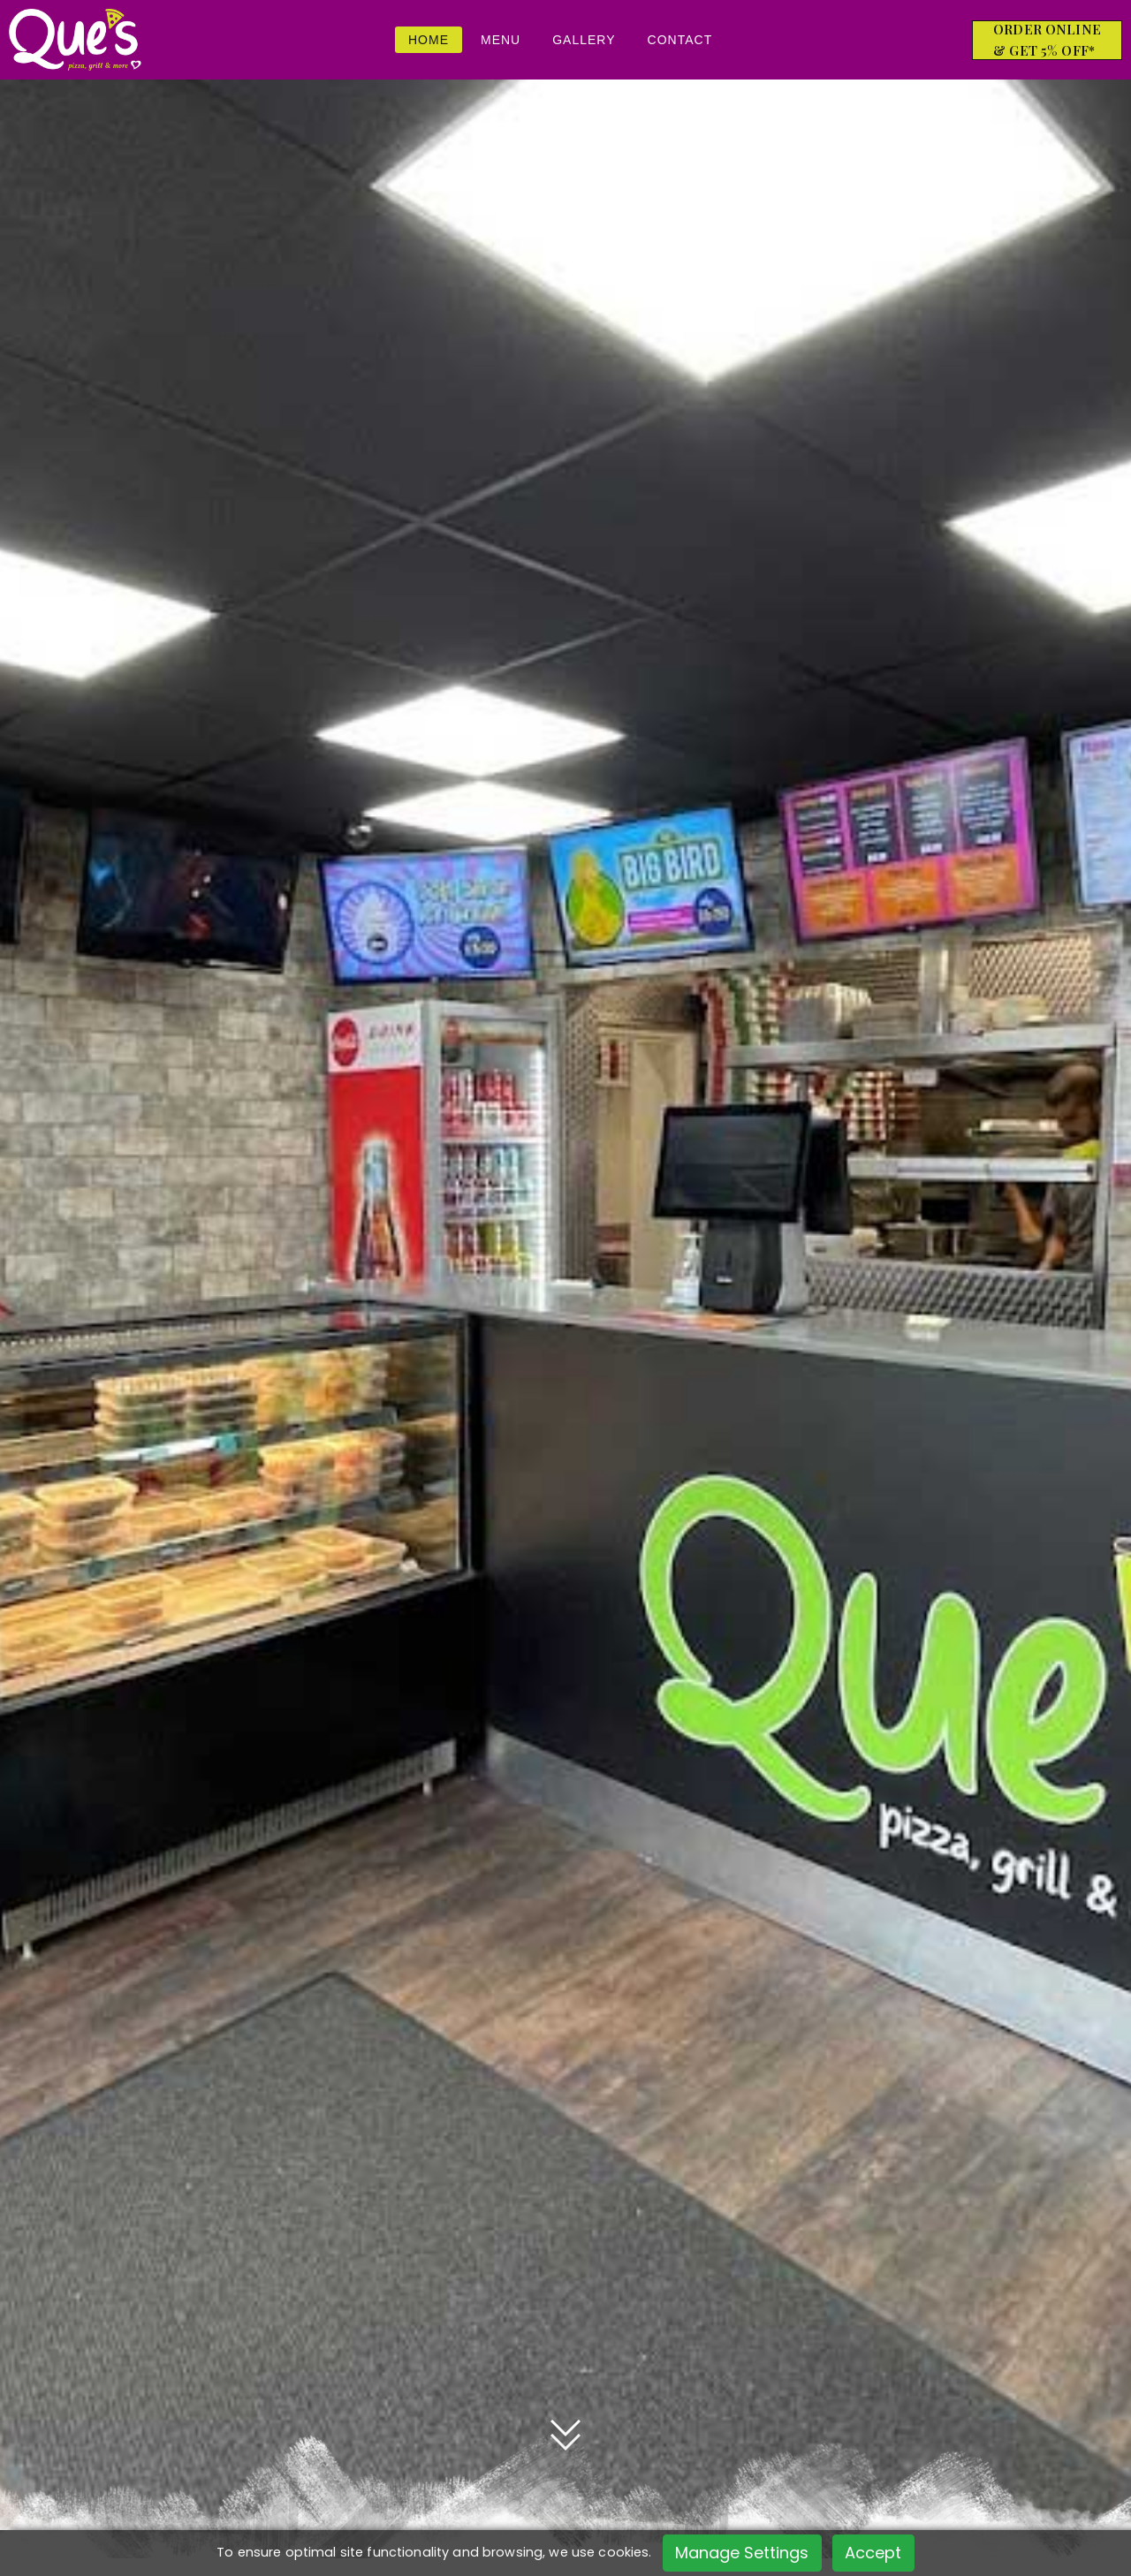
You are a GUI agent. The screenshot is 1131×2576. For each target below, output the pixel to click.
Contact (680, 40)
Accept (873, 2553)
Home (428, 40)
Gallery (583, 40)
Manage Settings (741, 2553)
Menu (500, 40)
